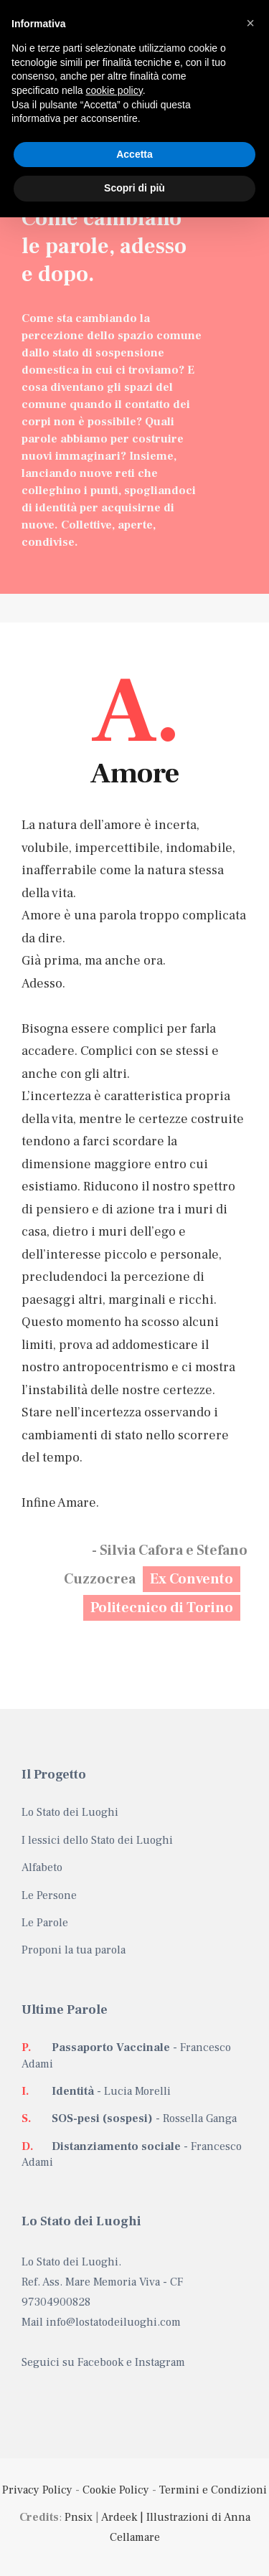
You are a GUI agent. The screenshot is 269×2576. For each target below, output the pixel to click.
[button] (250, 22)
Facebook (100, 2362)
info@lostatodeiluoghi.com (113, 2322)
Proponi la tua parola (74, 1950)
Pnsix (79, 2517)
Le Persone (49, 1895)
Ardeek (119, 2517)
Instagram (160, 2362)
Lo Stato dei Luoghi (70, 1812)
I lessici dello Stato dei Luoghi (97, 1840)
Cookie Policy (115, 2490)
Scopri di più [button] (134, 188)
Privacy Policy (37, 2490)
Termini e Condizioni (213, 2490)
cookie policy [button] (114, 90)
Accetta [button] (134, 154)
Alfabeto (42, 1867)
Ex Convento (191, 1579)
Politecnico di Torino (161, 1608)
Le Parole (45, 1923)
